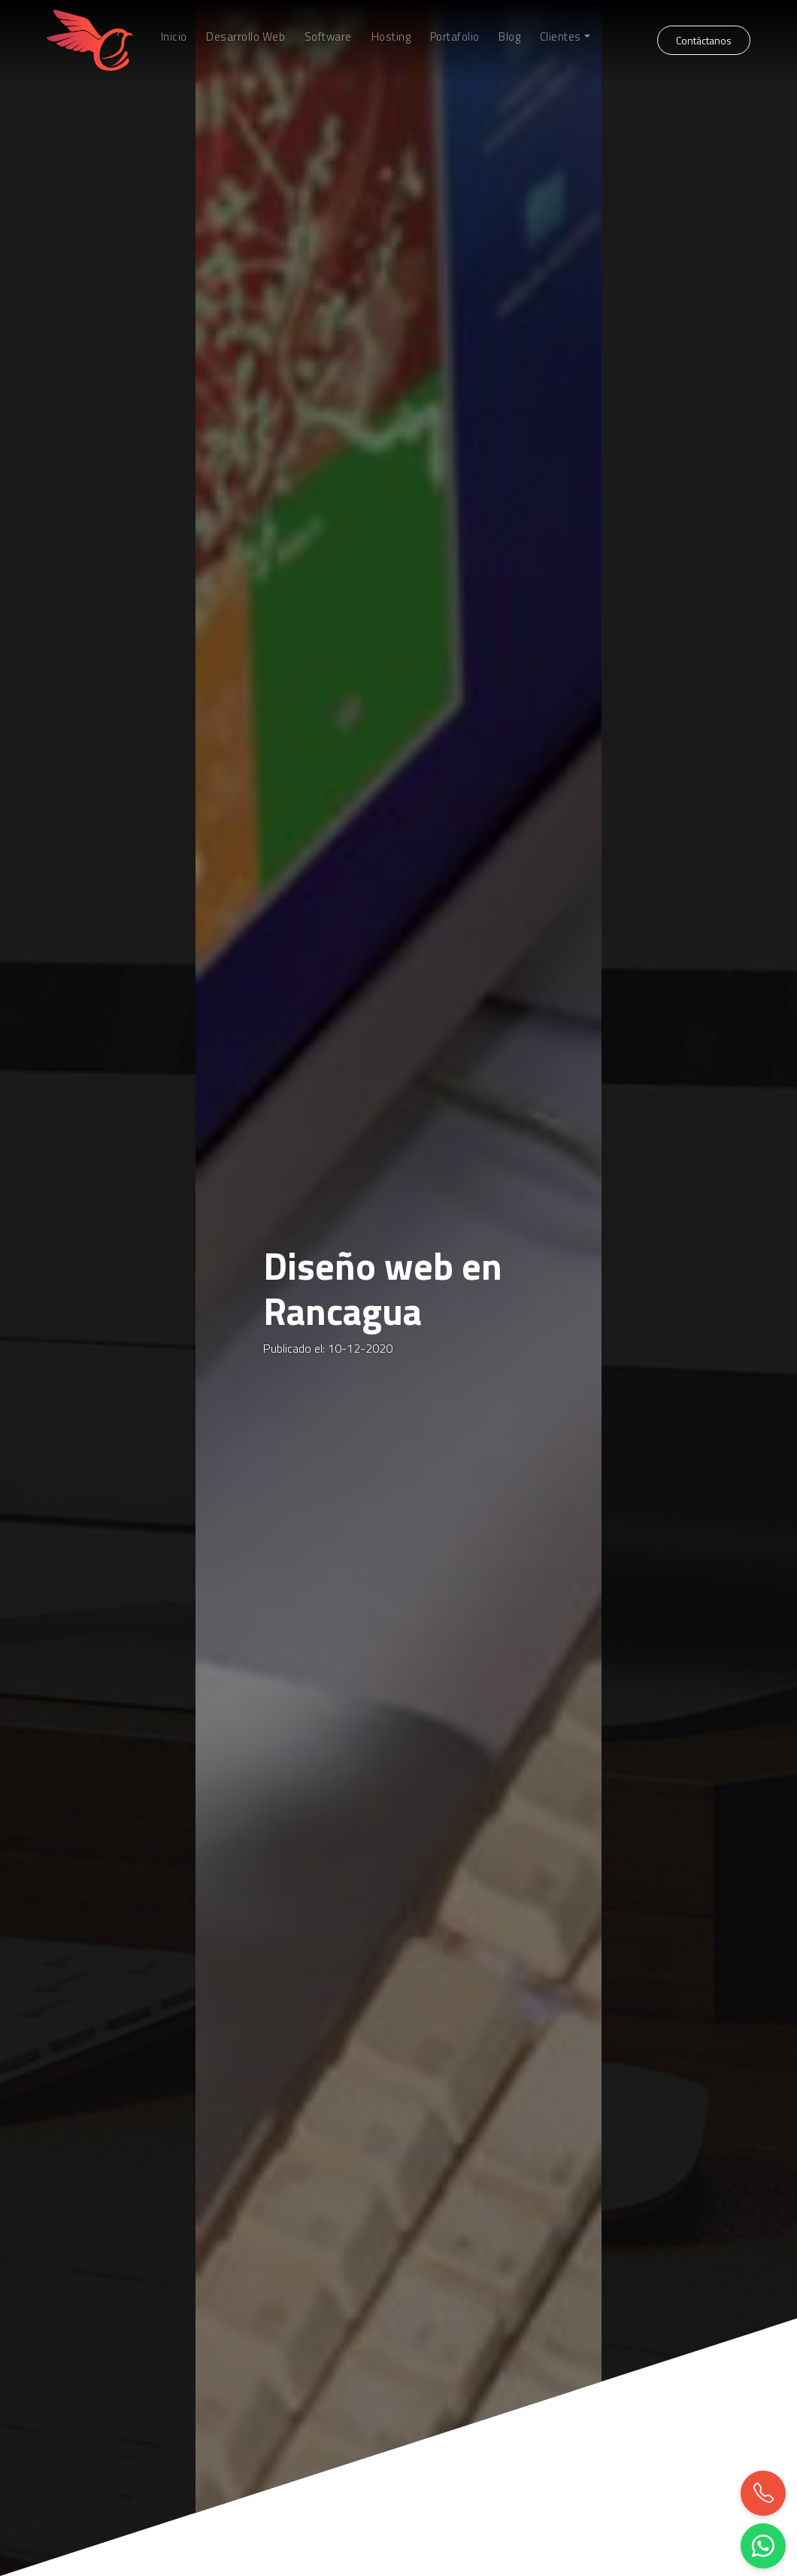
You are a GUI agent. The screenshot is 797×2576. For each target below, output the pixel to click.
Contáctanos (704, 40)
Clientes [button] (560, 37)
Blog (509, 37)
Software (328, 37)
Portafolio (455, 37)
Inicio (174, 37)
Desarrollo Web (245, 37)
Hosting (391, 37)
